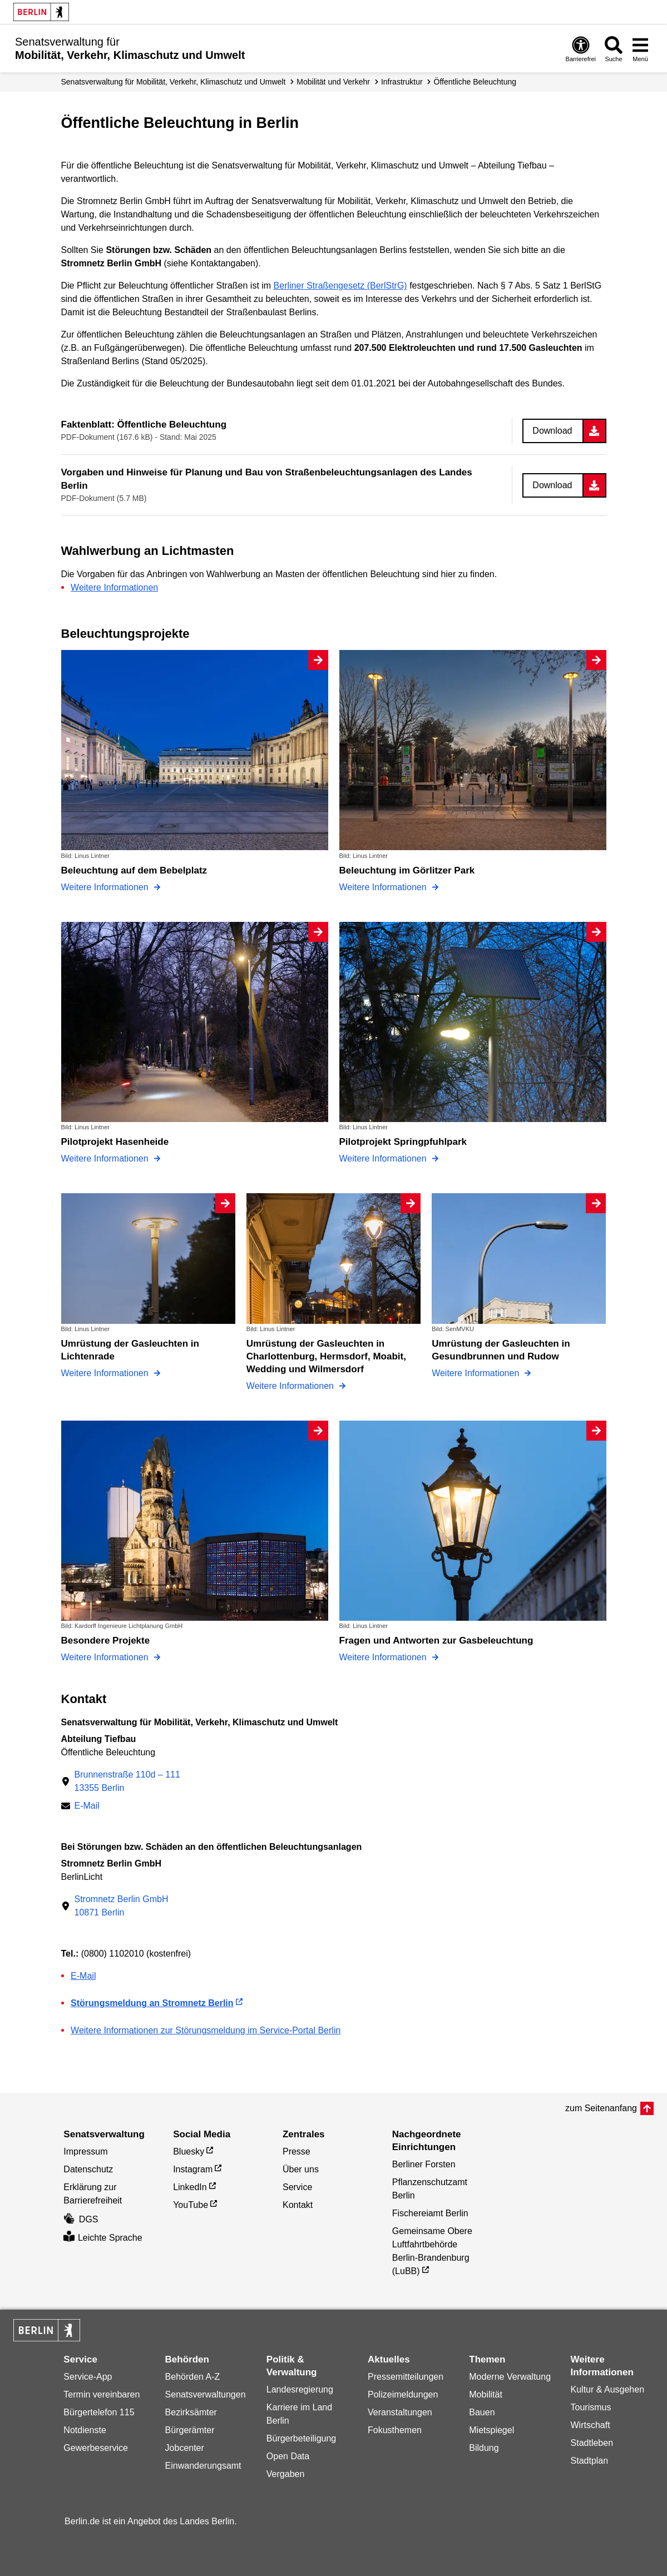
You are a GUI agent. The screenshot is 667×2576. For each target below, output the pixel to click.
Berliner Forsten (424, 2164)
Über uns (301, 2169)
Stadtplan (590, 2460)
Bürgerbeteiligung (301, 2438)
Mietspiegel (491, 2430)
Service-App (87, 2376)
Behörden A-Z (192, 2376)
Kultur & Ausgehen (608, 2389)
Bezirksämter (191, 2412)
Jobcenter (184, 2448)
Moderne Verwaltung (510, 2376)
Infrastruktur (402, 81)
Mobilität (485, 2394)
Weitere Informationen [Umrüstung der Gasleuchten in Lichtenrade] (106, 1373)
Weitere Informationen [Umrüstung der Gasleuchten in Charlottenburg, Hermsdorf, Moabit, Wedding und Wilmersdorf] (291, 1386)
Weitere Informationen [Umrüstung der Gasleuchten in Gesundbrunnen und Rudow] (477, 1373)
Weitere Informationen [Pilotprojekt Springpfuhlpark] (384, 1158)
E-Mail (87, 1807)
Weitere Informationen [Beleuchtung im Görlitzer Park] (384, 887)
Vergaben (285, 2474)
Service (297, 2187)
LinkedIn (190, 2187)
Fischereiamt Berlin (430, 2213)
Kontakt (298, 2205)
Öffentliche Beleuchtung (475, 81)
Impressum (85, 2151)
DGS (80, 2219)
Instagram (193, 2169)
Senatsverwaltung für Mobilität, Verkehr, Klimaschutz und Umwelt (173, 81)
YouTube (190, 2205)
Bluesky (188, 2151)
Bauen (482, 2412)
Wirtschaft (590, 2425)
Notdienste (84, 2430)
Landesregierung (299, 2389)
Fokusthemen (395, 2430)
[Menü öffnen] (640, 48)
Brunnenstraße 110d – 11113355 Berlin (127, 1781)
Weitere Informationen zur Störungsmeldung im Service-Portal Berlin (205, 2030)
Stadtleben (592, 2443)
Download (552, 430)
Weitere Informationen (114, 587)
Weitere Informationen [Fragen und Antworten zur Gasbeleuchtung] (384, 1657)
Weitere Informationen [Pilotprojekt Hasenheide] (106, 1158)
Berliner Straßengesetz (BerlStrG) (340, 285)
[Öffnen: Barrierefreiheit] (580, 48)
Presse (296, 2151)
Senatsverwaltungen (205, 2394)
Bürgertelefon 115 (98, 2412)
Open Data (287, 2456)
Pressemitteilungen (405, 2376)
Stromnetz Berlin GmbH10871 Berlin (122, 1905)
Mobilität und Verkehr (333, 81)
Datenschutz (88, 2169)
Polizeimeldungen (403, 2394)
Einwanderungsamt (203, 2465)
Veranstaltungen (400, 2412)
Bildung (483, 2448)
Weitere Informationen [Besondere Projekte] (106, 1657)
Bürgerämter (190, 2430)
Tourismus (591, 2407)
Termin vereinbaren (101, 2394)
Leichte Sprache (102, 2237)
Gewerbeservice (95, 2448)
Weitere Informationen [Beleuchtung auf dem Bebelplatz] (106, 887)
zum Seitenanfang (601, 2108)
